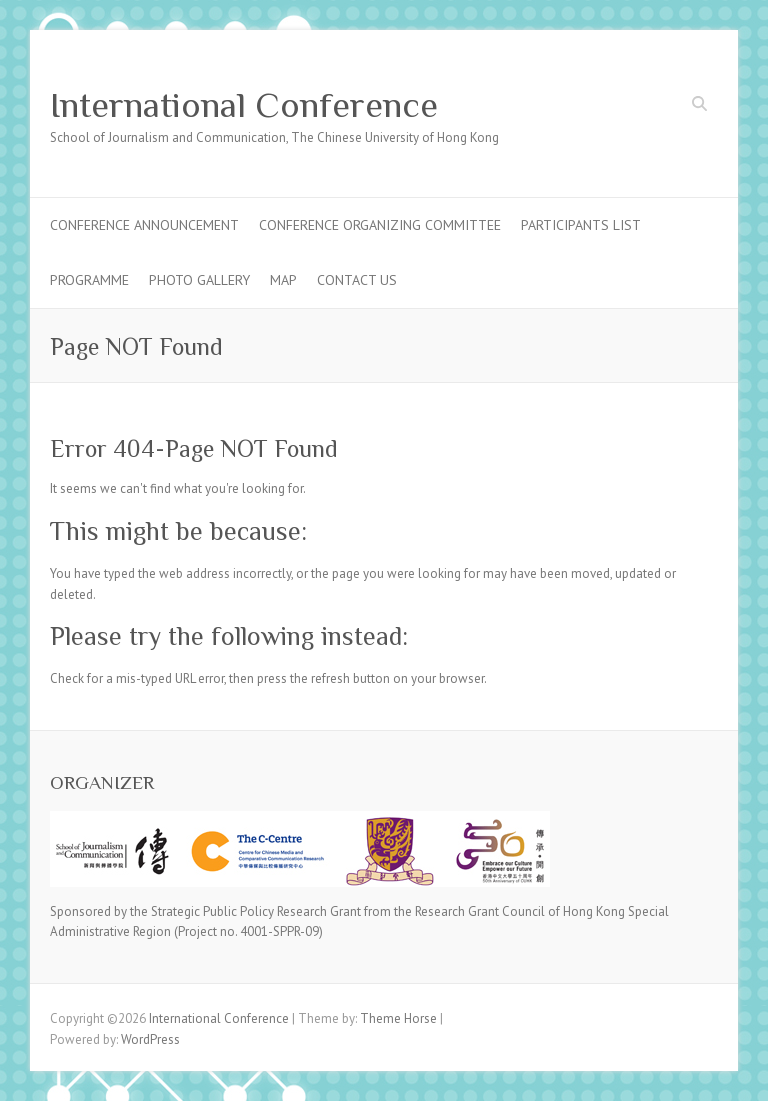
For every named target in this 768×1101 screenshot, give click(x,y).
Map (283, 280)
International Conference (244, 105)
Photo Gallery (199, 280)
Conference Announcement (144, 225)
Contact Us (357, 280)
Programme (89, 280)
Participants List (581, 225)
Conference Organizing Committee (380, 225)
